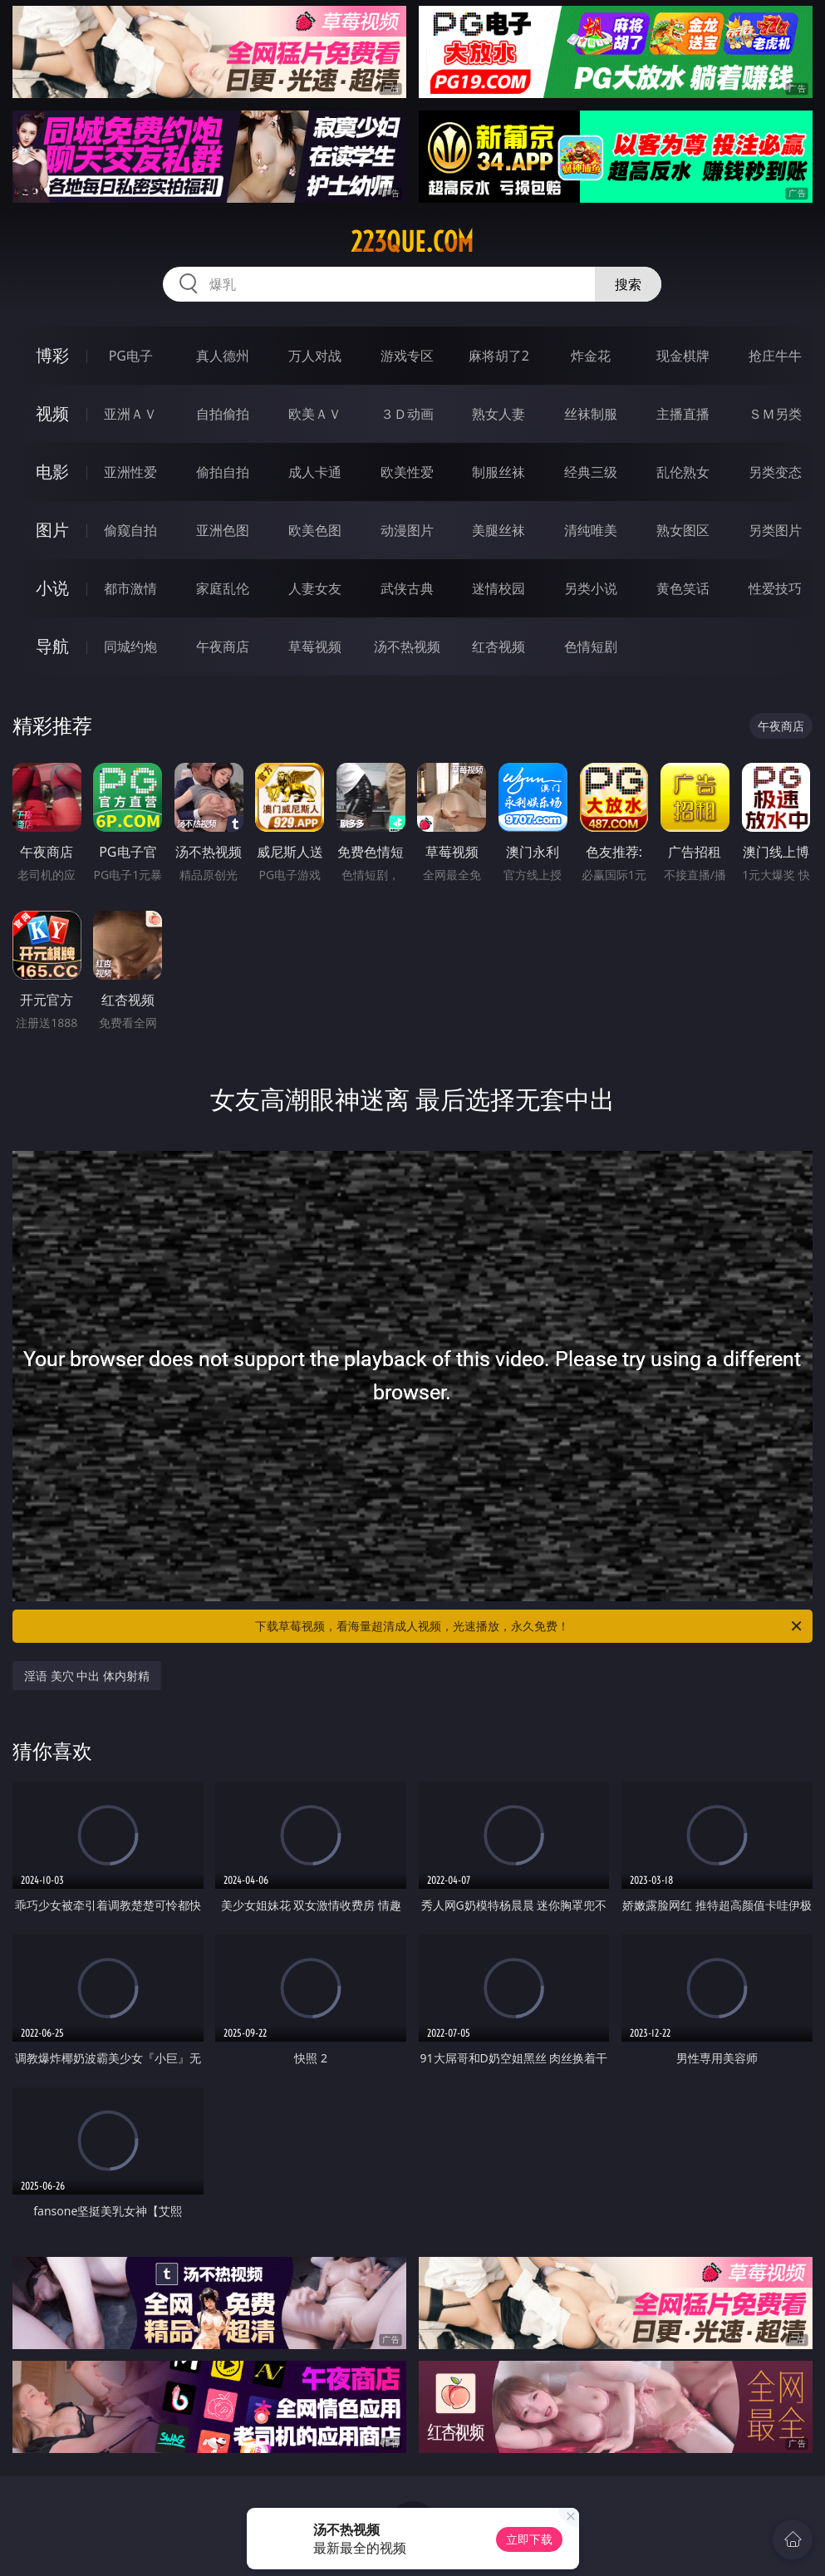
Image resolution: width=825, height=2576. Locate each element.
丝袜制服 (590, 414)
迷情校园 (498, 588)
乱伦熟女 (683, 472)
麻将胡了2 (499, 356)
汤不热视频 (407, 646)
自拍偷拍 (222, 414)
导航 (52, 646)
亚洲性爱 (130, 472)
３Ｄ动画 (407, 414)
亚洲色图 (222, 530)
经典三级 (590, 472)
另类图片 (775, 530)
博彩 (52, 355)
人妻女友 (314, 588)
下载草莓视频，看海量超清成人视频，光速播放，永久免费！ (529, 1626)
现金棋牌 (683, 356)
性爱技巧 (775, 588)
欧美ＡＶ (314, 414)
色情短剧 (590, 646)
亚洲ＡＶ (130, 414)
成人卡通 (314, 472)
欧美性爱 (407, 472)
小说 (52, 588)
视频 (52, 413)
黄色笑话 (683, 588)
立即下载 (529, 2539)
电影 (52, 471)
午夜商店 (222, 646)
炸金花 (591, 356)
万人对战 (314, 356)
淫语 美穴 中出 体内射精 (87, 1676)
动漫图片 (407, 530)
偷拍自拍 (222, 472)
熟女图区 (683, 530)
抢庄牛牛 (775, 356)
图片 (52, 530)
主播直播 (683, 414)
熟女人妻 (498, 414)
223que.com (412, 241)
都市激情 (130, 588)
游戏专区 (407, 356)
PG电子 (131, 356)
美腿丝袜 (498, 530)
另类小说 (590, 588)
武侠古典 (407, 588)
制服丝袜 (498, 472)
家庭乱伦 (222, 588)
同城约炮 (130, 646)
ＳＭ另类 (775, 414)
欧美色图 (314, 530)
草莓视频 (314, 646)
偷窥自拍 (130, 530)
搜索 (628, 284)
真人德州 (222, 356)
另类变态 (775, 472)
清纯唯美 (590, 530)
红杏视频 (498, 646)
